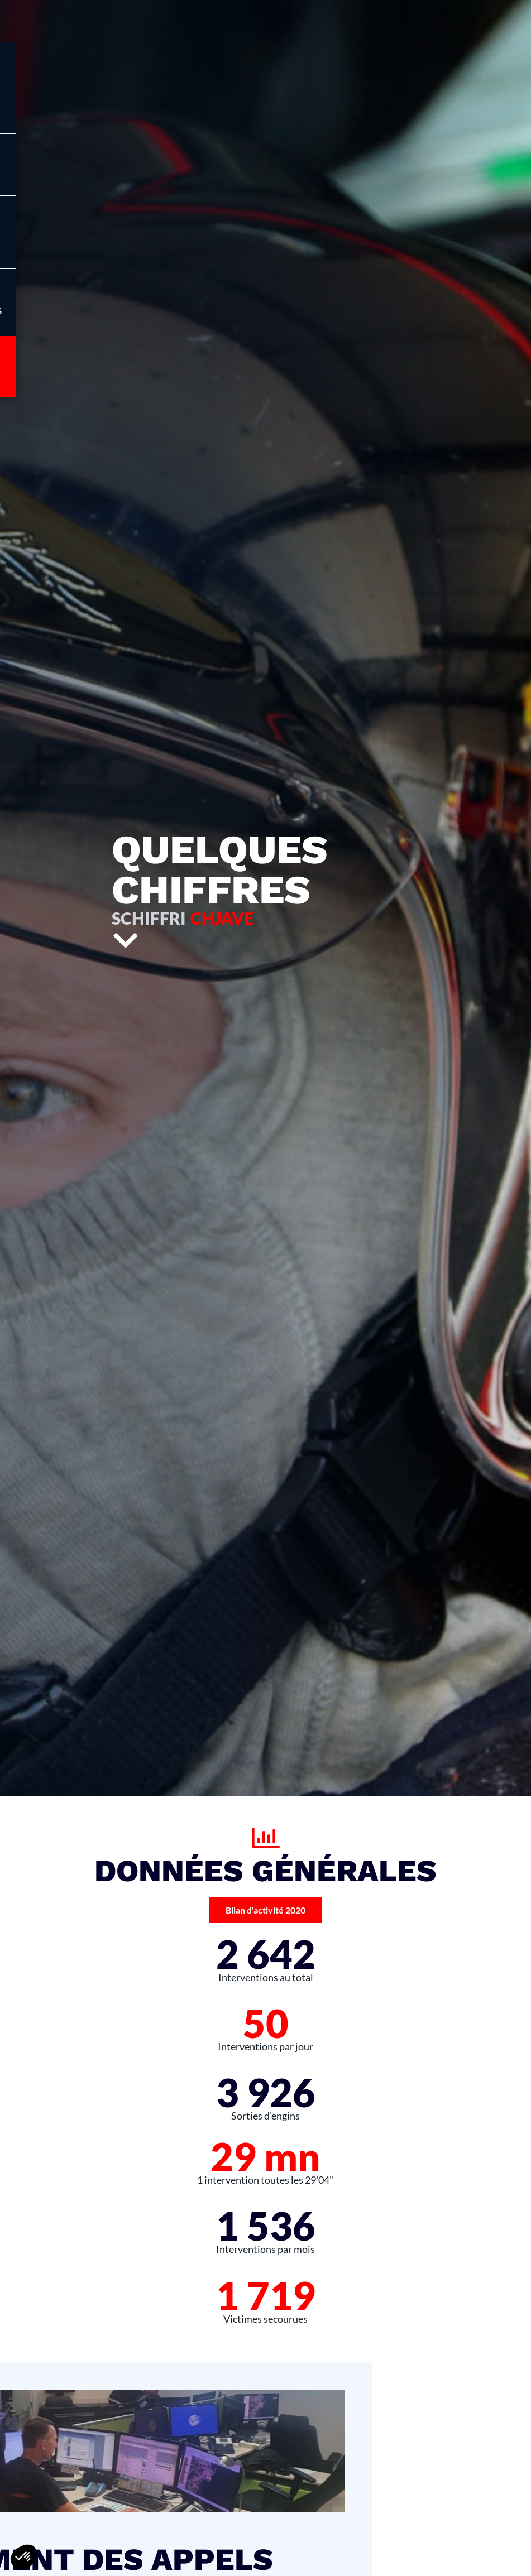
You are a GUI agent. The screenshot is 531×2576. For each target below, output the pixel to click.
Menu (62, 176)
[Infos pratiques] (62, 291)
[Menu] (62, 156)
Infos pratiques (62, 311)
